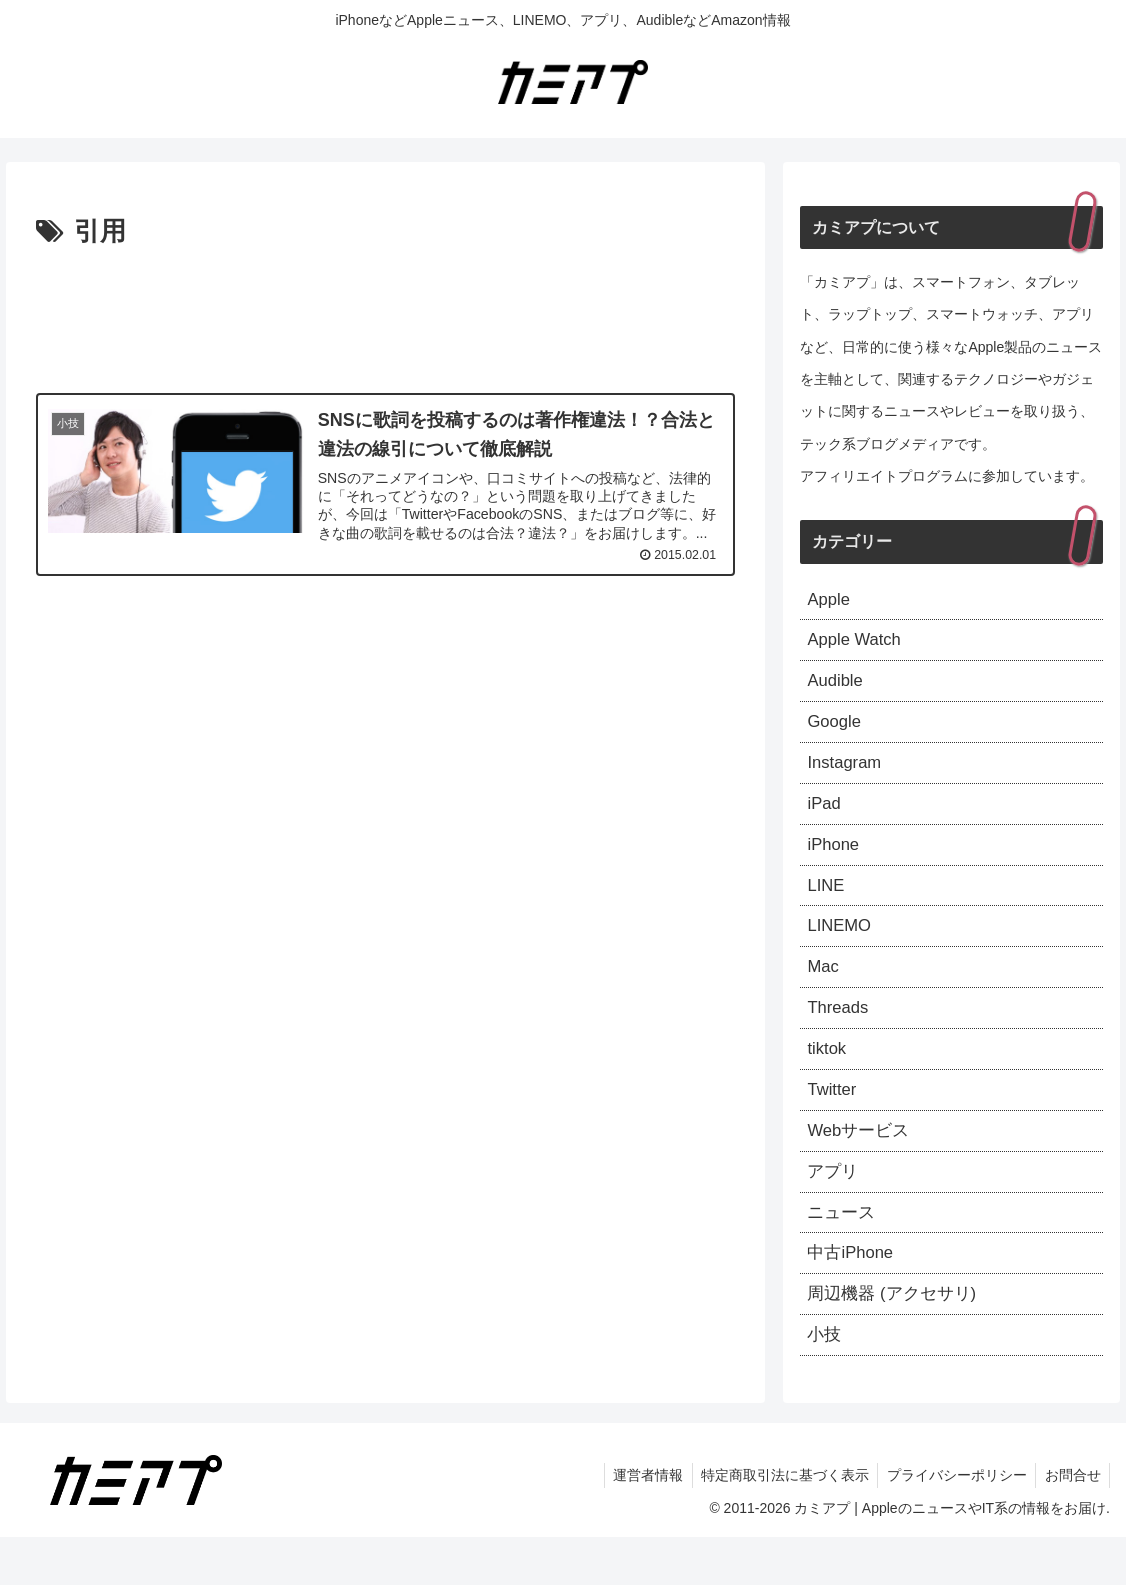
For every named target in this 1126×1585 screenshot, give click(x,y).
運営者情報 (637, 1523)
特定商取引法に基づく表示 (777, 1523)
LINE (827, 904)
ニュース (843, 1251)
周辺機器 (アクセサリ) (896, 1338)
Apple (830, 601)
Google (836, 731)
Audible (837, 687)
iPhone (835, 861)
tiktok (828, 1078)
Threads (840, 1035)
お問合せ (1071, 1523)
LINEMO (841, 948)
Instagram (847, 774)
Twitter (833, 1121)
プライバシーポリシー (952, 1523)
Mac (824, 991)
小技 (825, 1382)
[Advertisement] (385, 315)
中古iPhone (853, 1295)
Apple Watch (857, 644)
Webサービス (861, 1165)
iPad (825, 818)
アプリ (834, 1208)
